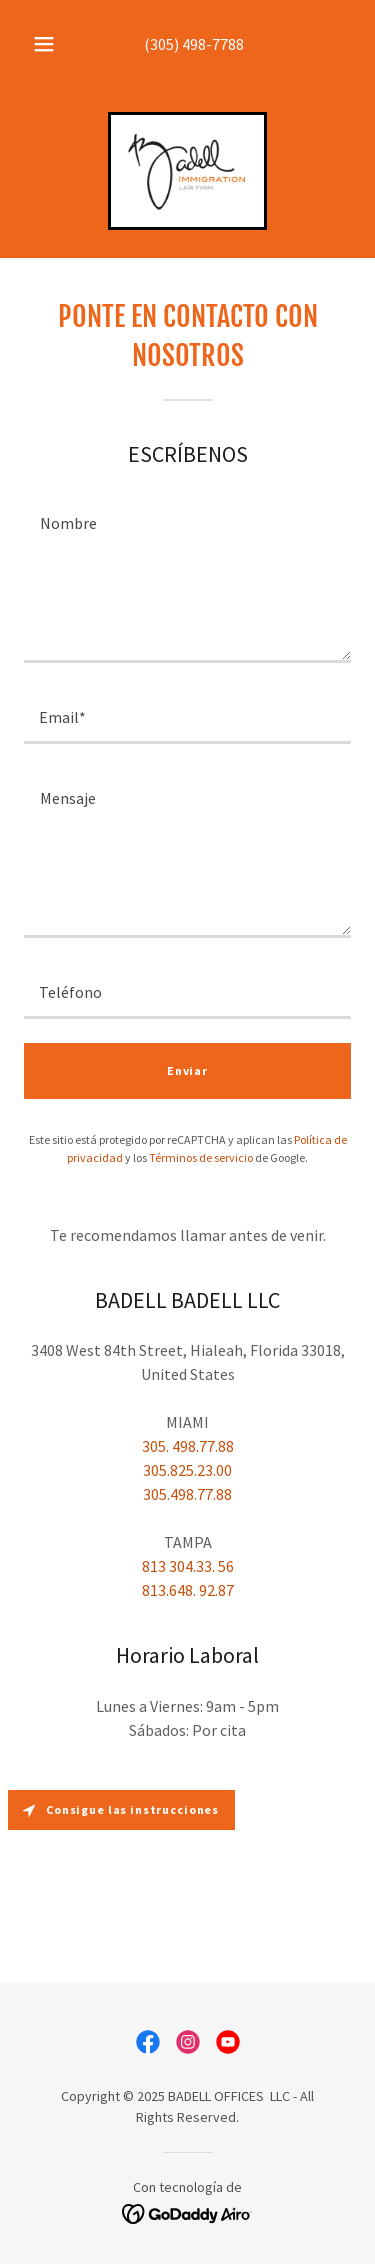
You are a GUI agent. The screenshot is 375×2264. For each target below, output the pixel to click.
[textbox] (187, 578)
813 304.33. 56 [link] (188, 1566)
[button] (44, 44)
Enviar (187, 1070)
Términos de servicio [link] (201, 1157)
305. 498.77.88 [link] (188, 1446)
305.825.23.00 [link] (187, 1470)
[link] (187, 171)
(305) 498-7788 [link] (194, 44)
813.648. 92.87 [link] (188, 1590)
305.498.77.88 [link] (187, 1494)
